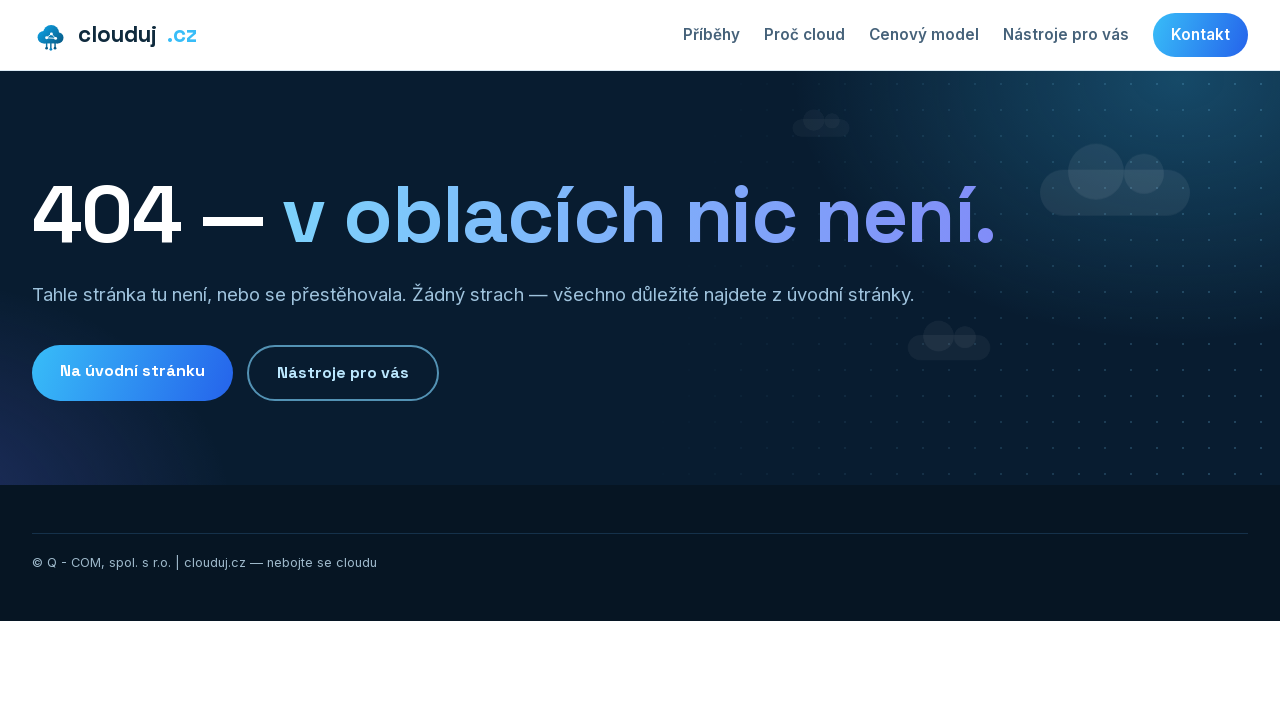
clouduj (114, 35)
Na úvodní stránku (132, 370)
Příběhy (711, 34)
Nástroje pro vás (1066, 34)
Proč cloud (804, 34)
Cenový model (924, 34)
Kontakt (1200, 34)
